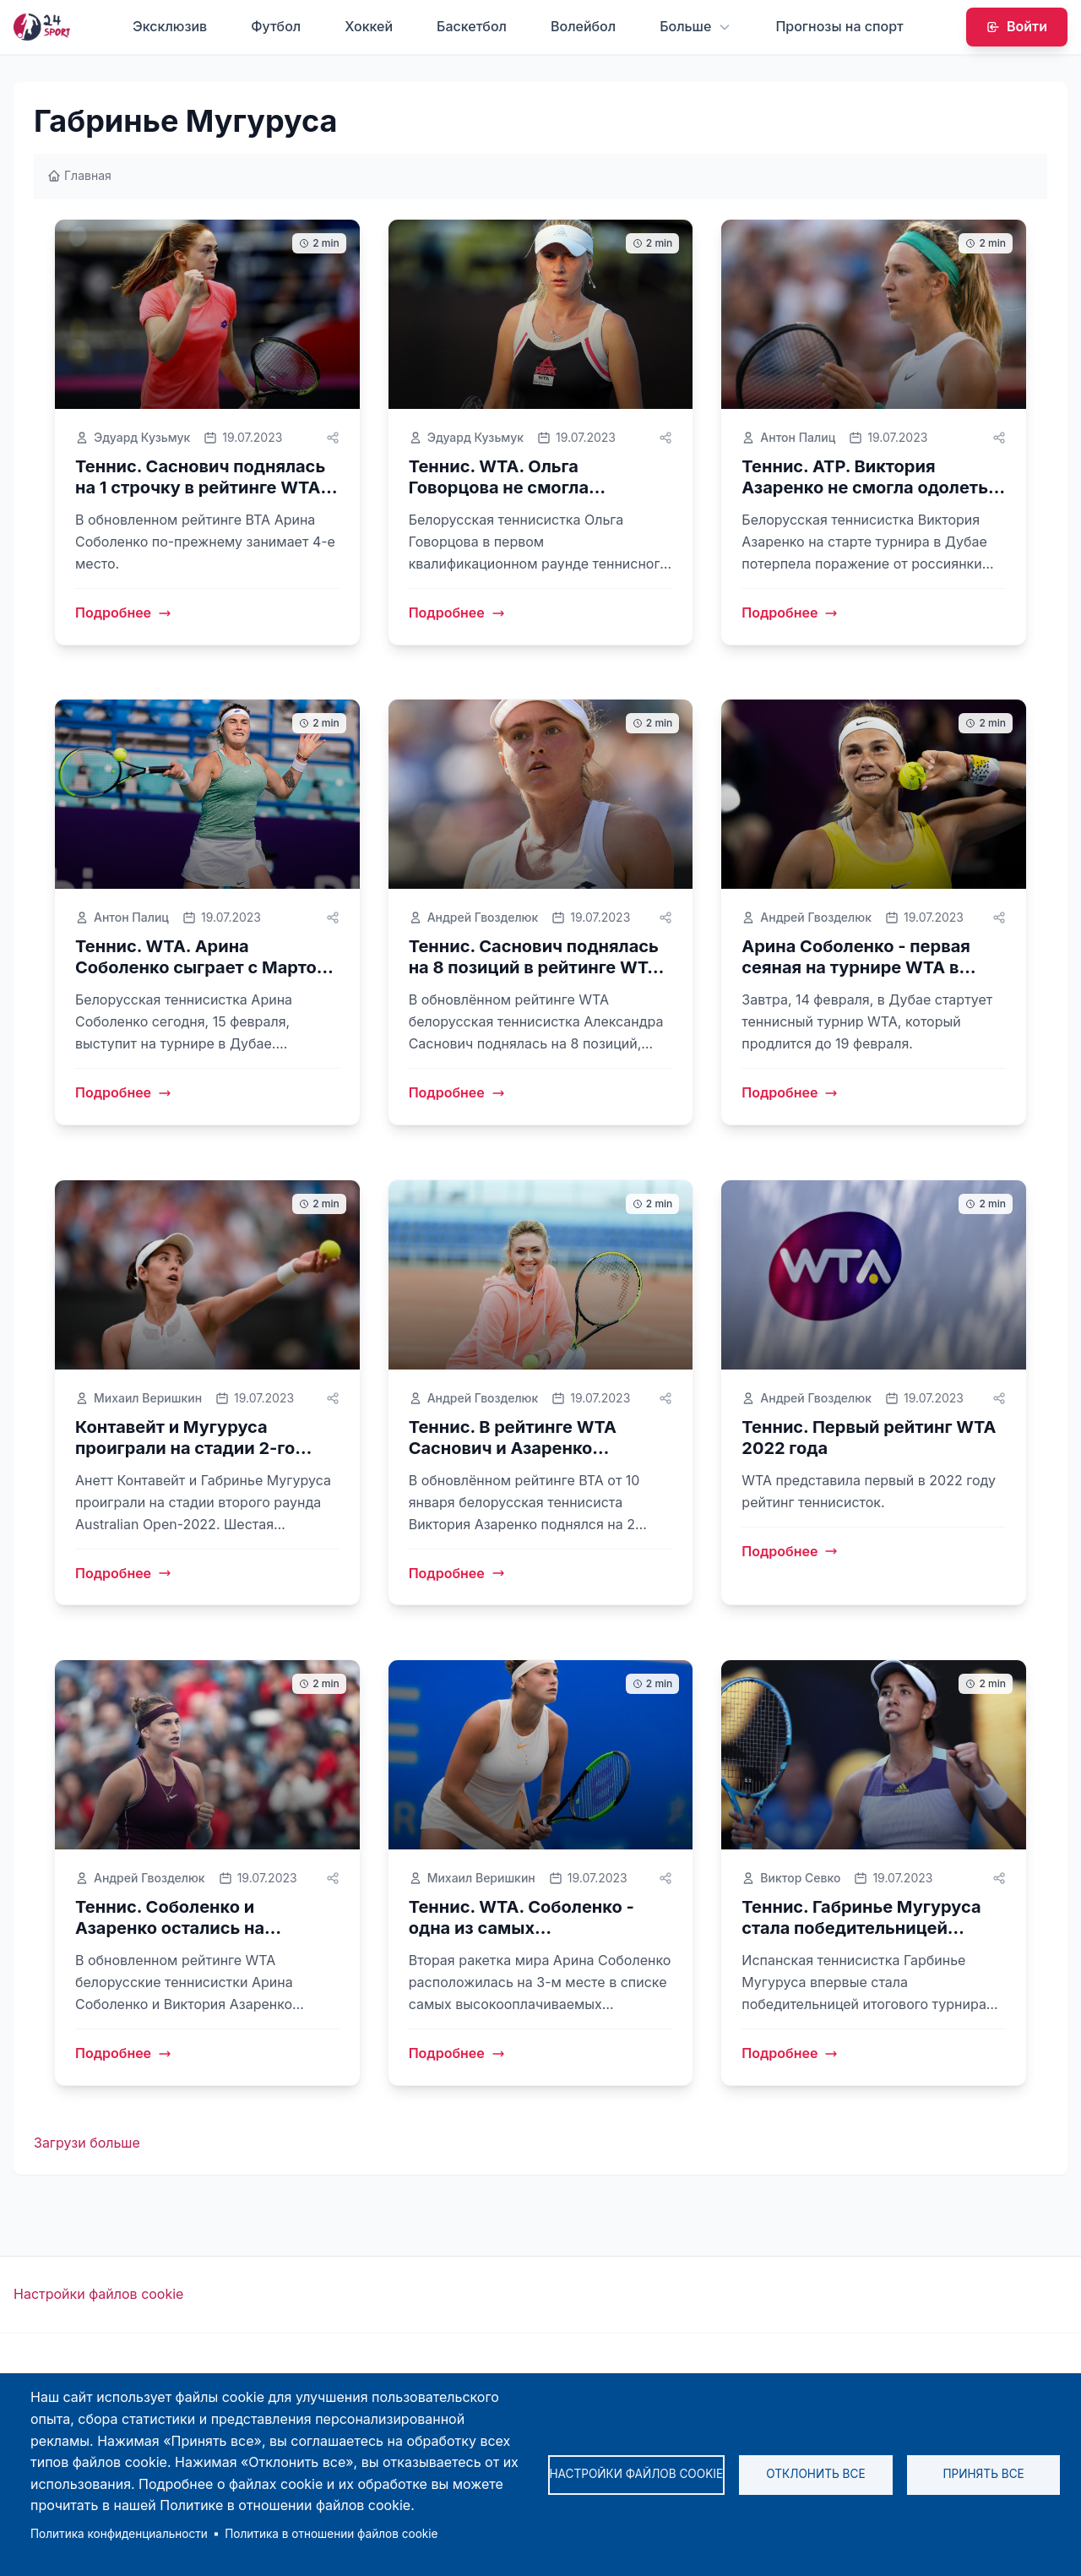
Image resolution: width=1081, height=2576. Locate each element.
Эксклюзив (170, 26)
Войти (1016, 26)
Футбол (276, 26)
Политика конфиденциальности (119, 2534)
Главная (79, 175)
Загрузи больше (87, 2143)
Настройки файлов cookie (98, 2294)
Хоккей (369, 26)
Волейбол (583, 26)
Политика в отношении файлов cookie (331, 2534)
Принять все (983, 2474)
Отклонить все (815, 2474)
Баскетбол (472, 26)
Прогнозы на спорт (839, 26)
